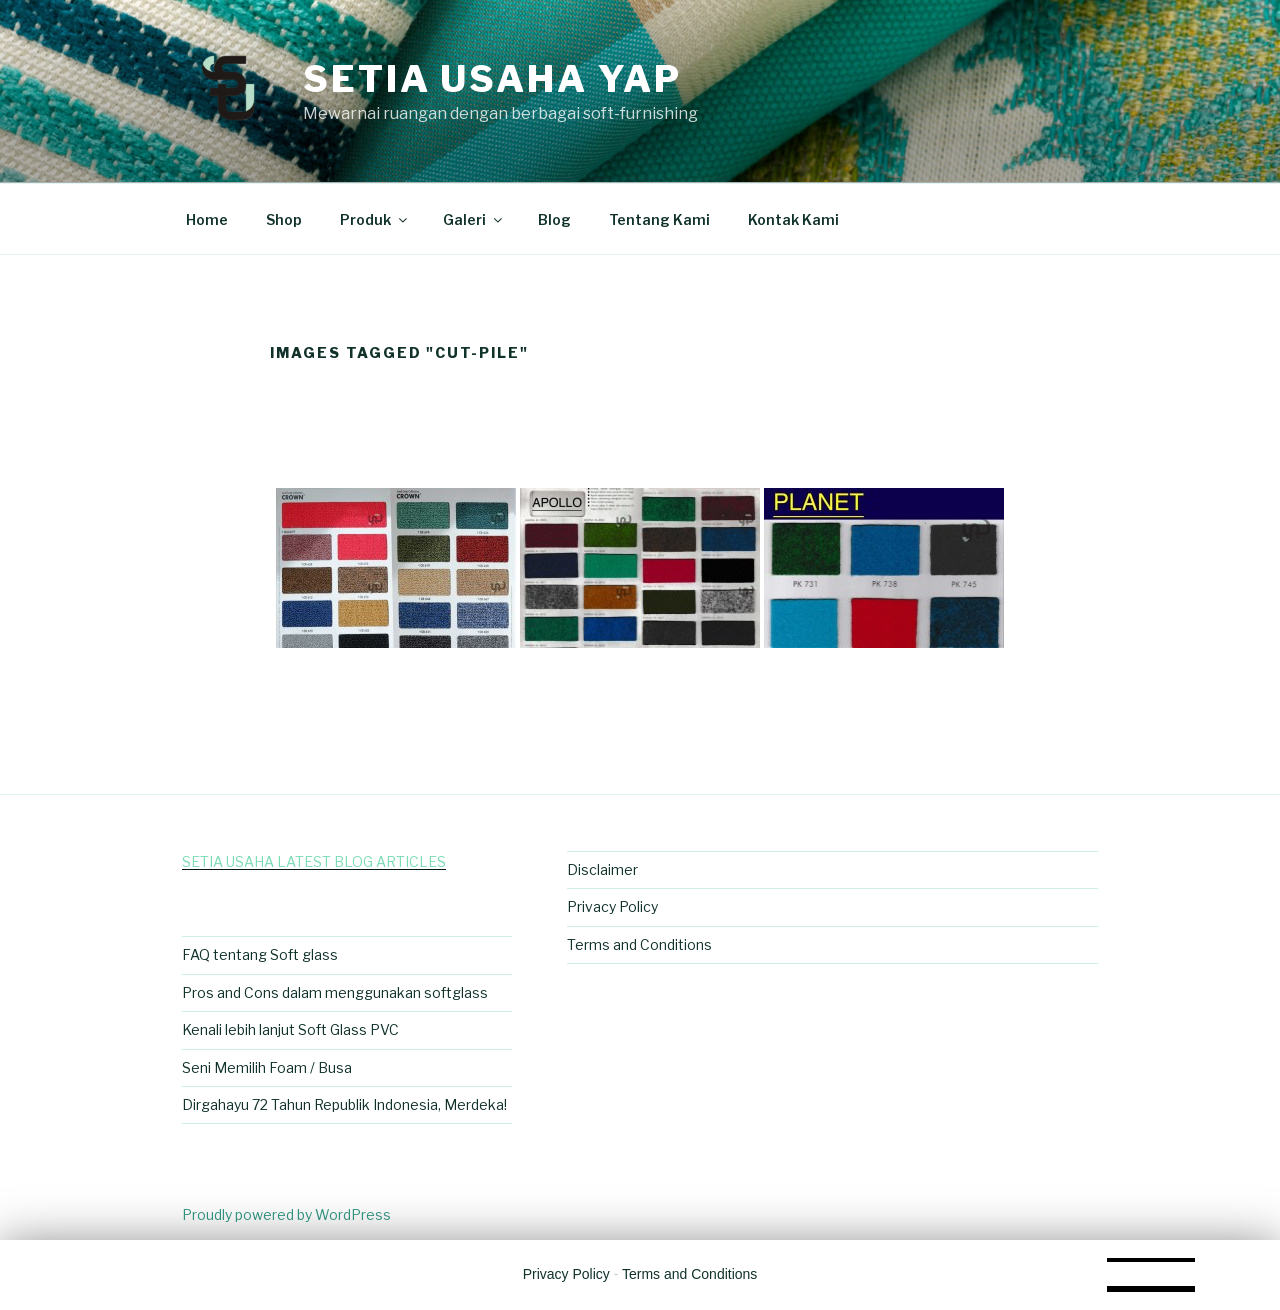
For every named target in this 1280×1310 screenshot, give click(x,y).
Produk (375, 219)
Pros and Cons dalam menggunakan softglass (335, 992)
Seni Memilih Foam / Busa (267, 1067)
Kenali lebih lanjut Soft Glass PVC (290, 1029)
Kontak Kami (793, 219)
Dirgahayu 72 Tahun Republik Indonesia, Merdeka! (344, 1104)
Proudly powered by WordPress (286, 1214)
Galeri (474, 219)
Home (207, 219)
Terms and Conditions (639, 944)
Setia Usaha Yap (492, 79)
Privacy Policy (612, 906)
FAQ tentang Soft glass (260, 954)
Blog (554, 219)
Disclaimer (602, 869)
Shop (284, 219)
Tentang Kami (659, 219)
